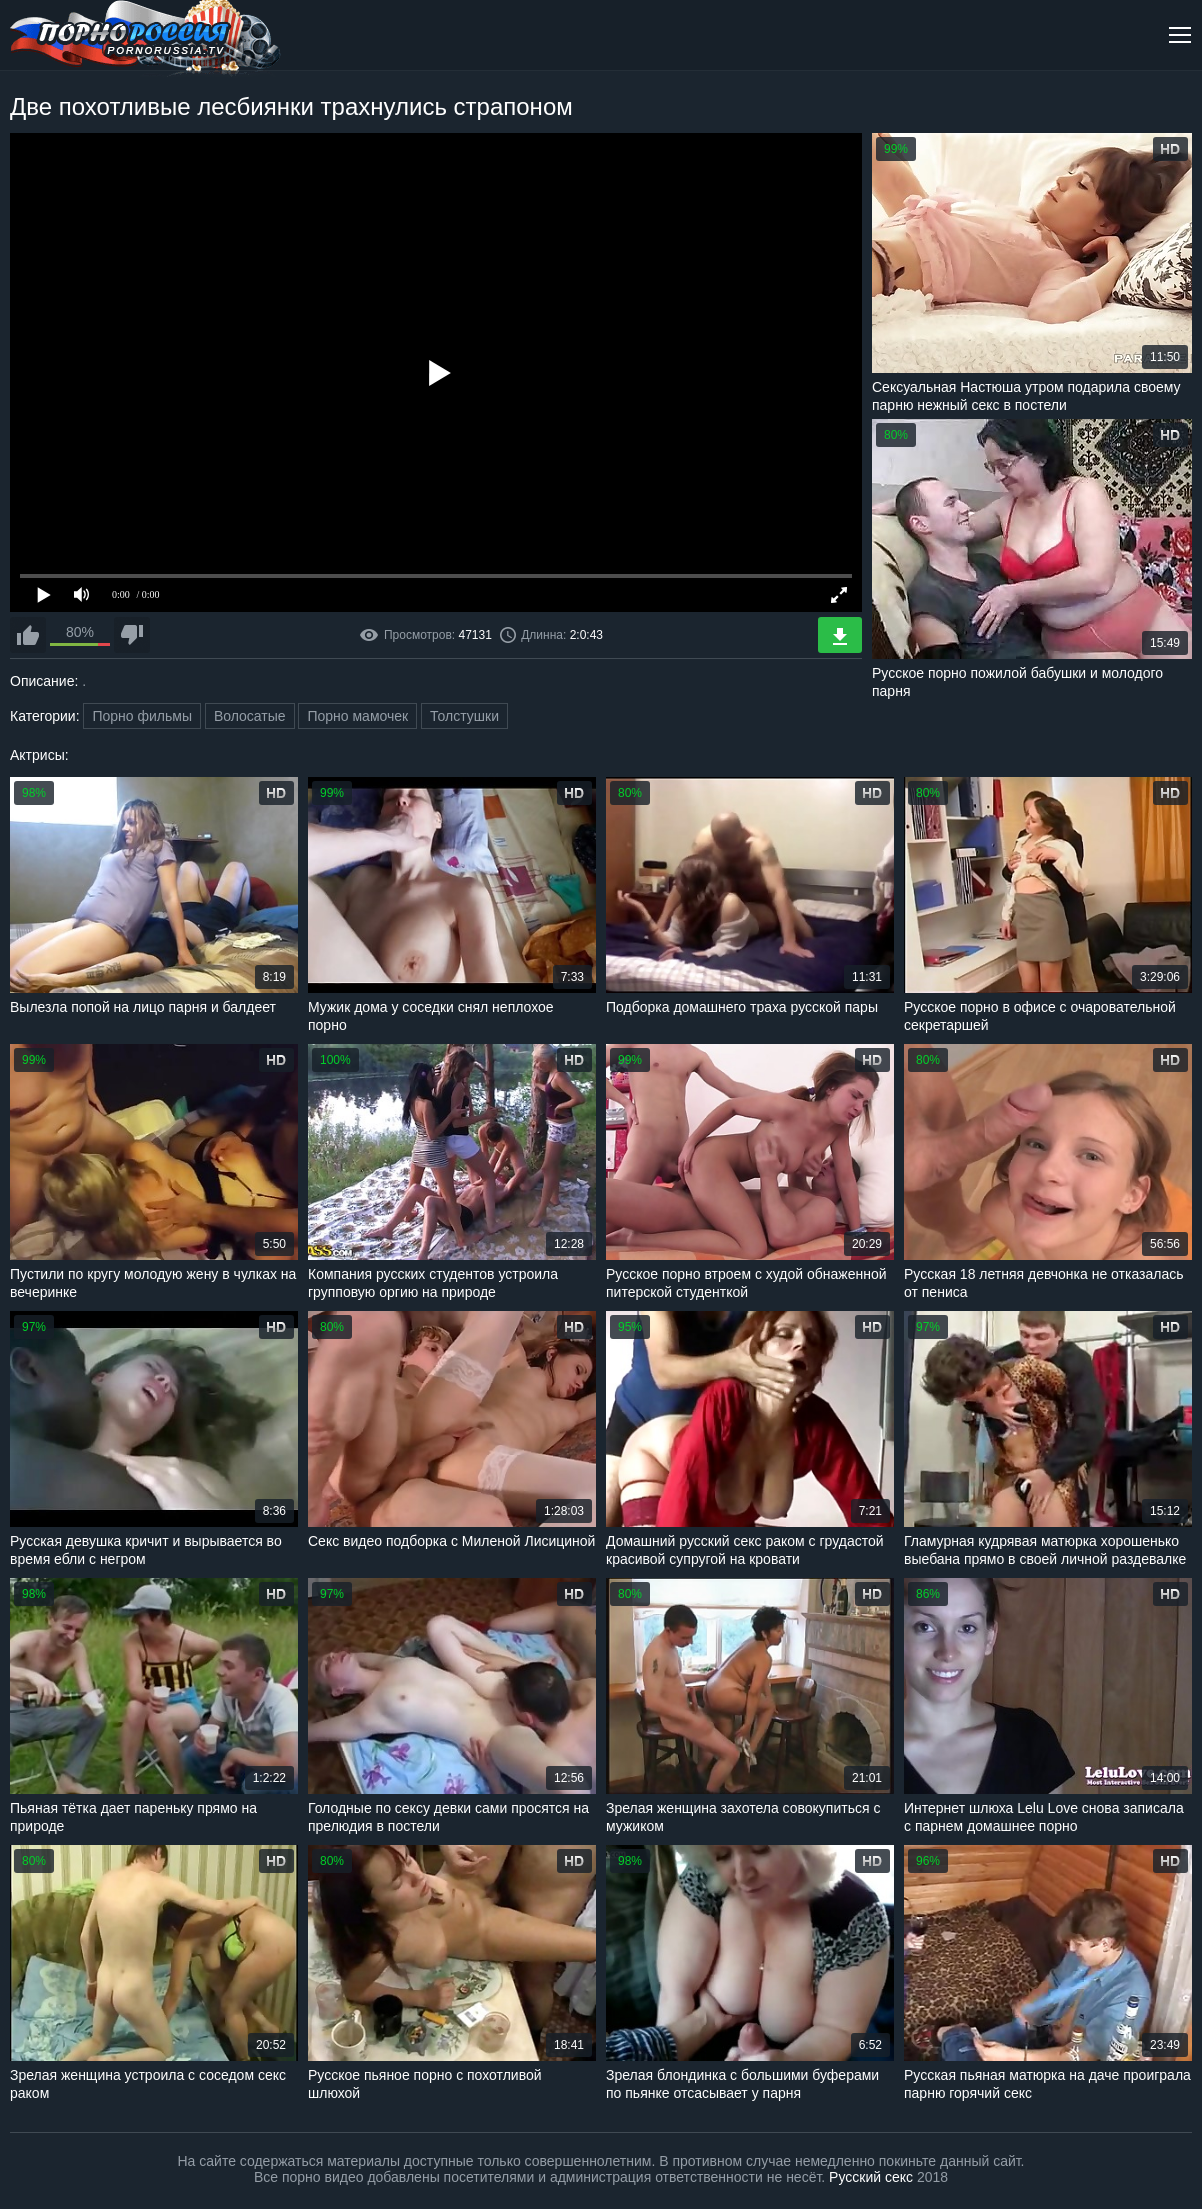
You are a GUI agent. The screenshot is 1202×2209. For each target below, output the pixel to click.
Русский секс (871, 2177)
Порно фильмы (142, 716)
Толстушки (464, 716)
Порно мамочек (357, 716)
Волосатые (250, 716)
